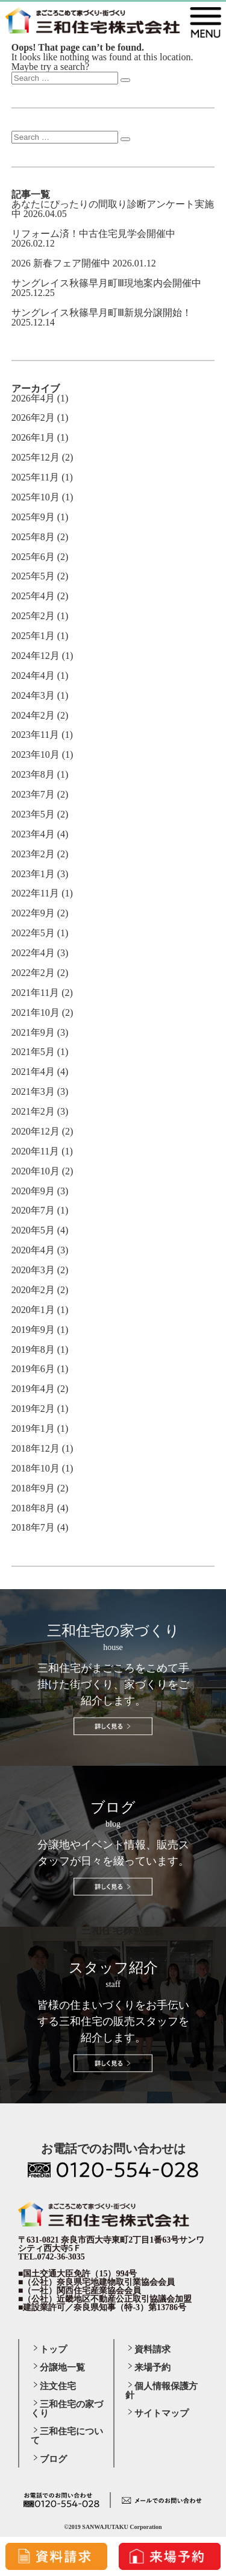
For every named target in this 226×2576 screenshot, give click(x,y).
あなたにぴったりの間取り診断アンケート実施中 (112, 209)
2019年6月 (33, 1369)
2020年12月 (35, 1131)
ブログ (53, 2459)
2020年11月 (35, 1151)
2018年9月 (33, 1488)
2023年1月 (33, 874)
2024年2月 (33, 715)
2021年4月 (33, 1071)
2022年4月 (33, 953)
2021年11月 (35, 992)
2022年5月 (33, 933)
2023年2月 (33, 854)
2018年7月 (33, 1527)
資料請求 (152, 2349)
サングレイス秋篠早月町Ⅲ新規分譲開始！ (101, 312)
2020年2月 (33, 1290)
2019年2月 (33, 1408)
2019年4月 (33, 1389)
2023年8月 (33, 774)
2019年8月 (33, 1349)
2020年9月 (33, 1191)
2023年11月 (35, 734)
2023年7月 (33, 794)
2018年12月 (35, 1448)
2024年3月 (33, 695)
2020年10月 (35, 1171)
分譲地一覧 (62, 2367)
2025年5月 (33, 576)
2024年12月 (35, 655)
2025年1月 (33, 636)
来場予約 (152, 2367)
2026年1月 (33, 437)
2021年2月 (33, 1111)
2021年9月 (33, 1032)
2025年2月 (33, 616)
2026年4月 (33, 398)
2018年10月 (35, 1468)
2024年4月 (33, 675)
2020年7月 (33, 1210)
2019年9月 (33, 1329)
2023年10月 (35, 754)
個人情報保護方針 (161, 2390)
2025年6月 (33, 557)
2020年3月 (33, 1270)
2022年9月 (33, 913)
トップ (53, 2349)
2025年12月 (35, 457)
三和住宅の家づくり (67, 2408)
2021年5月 (33, 1052)
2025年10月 (35, 497)
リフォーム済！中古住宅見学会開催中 (93, 233)
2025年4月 (33, 596)
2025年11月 (35, 477)
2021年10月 (35, 1012)
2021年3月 (33, 1091)
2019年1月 (33, 1428)
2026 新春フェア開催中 (60, 263)
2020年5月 (33, 1230)
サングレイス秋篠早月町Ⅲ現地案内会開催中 (106, 283)
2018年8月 (33, 1508)
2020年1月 (33, 1310)
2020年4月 (33, 1250)
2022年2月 (33, 973)
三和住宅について (67, 2435)
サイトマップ (161, 2413)
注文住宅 (58, 2386)
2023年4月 (33, 834)
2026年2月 (33, 417)
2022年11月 (35, 893)
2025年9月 (33, 517)
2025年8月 (33, 537)
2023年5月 (33, 814)
